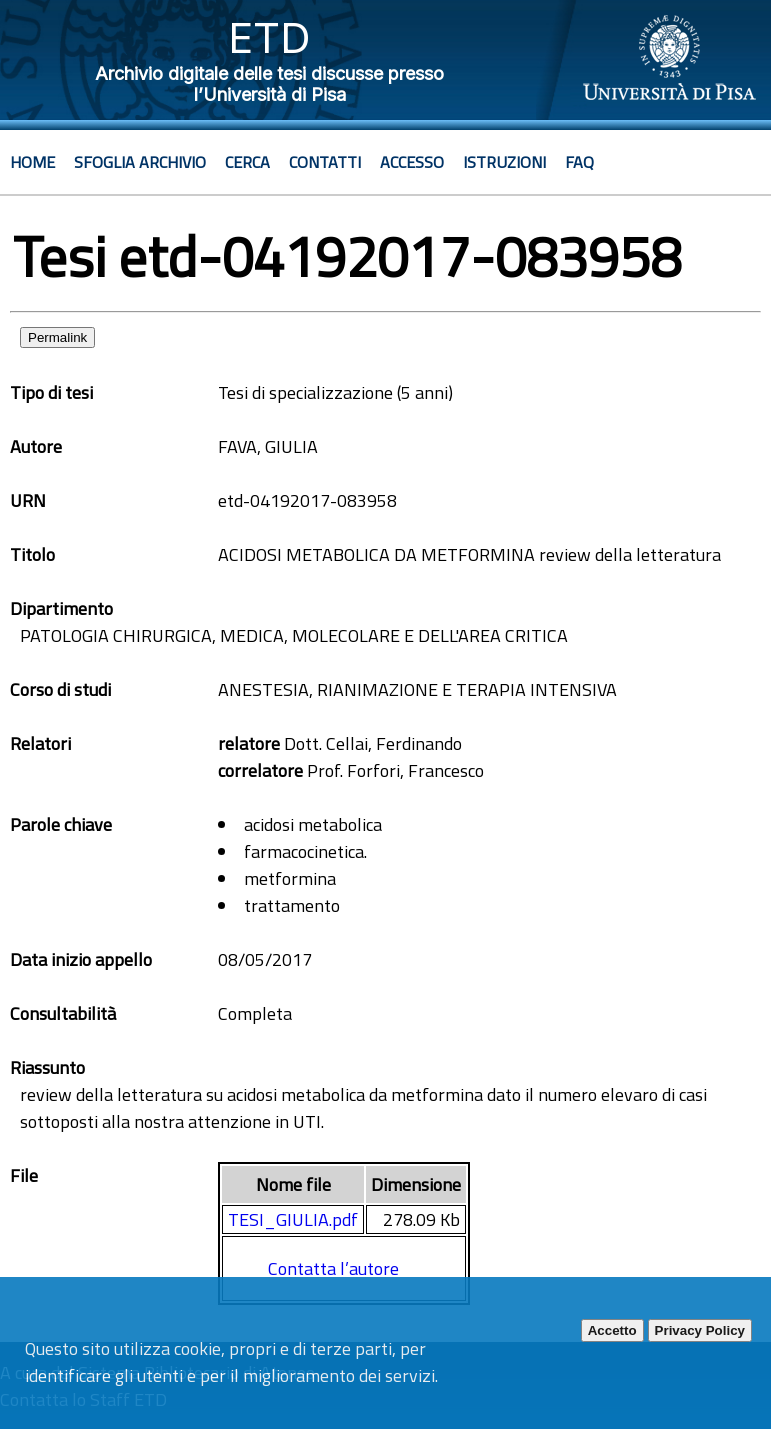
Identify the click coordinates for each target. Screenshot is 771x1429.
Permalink (57, 337)
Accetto (612, 1330)
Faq (579, 162)
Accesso (412, 162)
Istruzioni (504, 162)
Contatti (325, 162)
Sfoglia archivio (140, 162)
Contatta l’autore (333, 1268)
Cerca (247, 162)
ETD (269, 37)
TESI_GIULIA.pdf (293, 1219)
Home (32, 162)
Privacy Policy (700, 1330)
